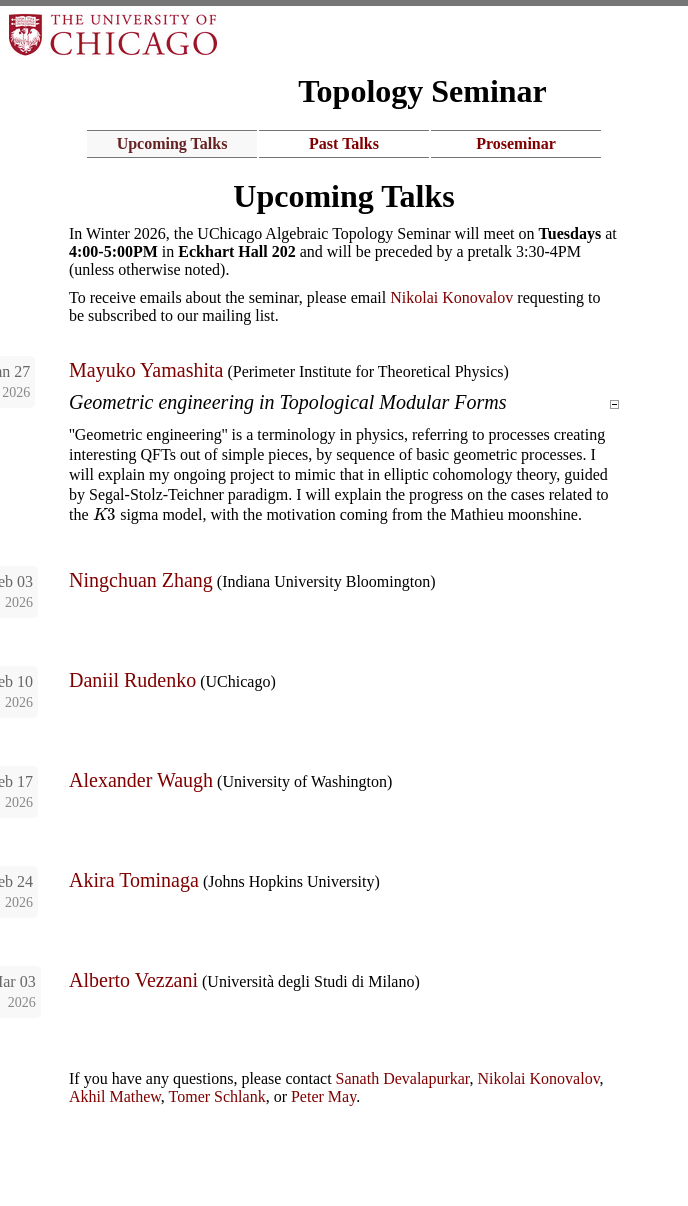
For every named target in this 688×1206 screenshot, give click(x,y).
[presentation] (105, 514)
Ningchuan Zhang (141, 580)
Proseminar (516, 143)
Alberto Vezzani (133, 980)
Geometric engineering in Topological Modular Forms (296, 402)
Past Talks (344, 143)
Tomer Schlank (217, 1096)
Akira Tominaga (134, 880)
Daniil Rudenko (132, 680)
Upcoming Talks (172, 143)
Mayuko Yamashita (146, 370)
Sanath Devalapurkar (403, 1078)
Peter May (323, 1096)
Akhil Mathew (115, 1096)
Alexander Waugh (141, 780)
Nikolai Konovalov (451, 297)
